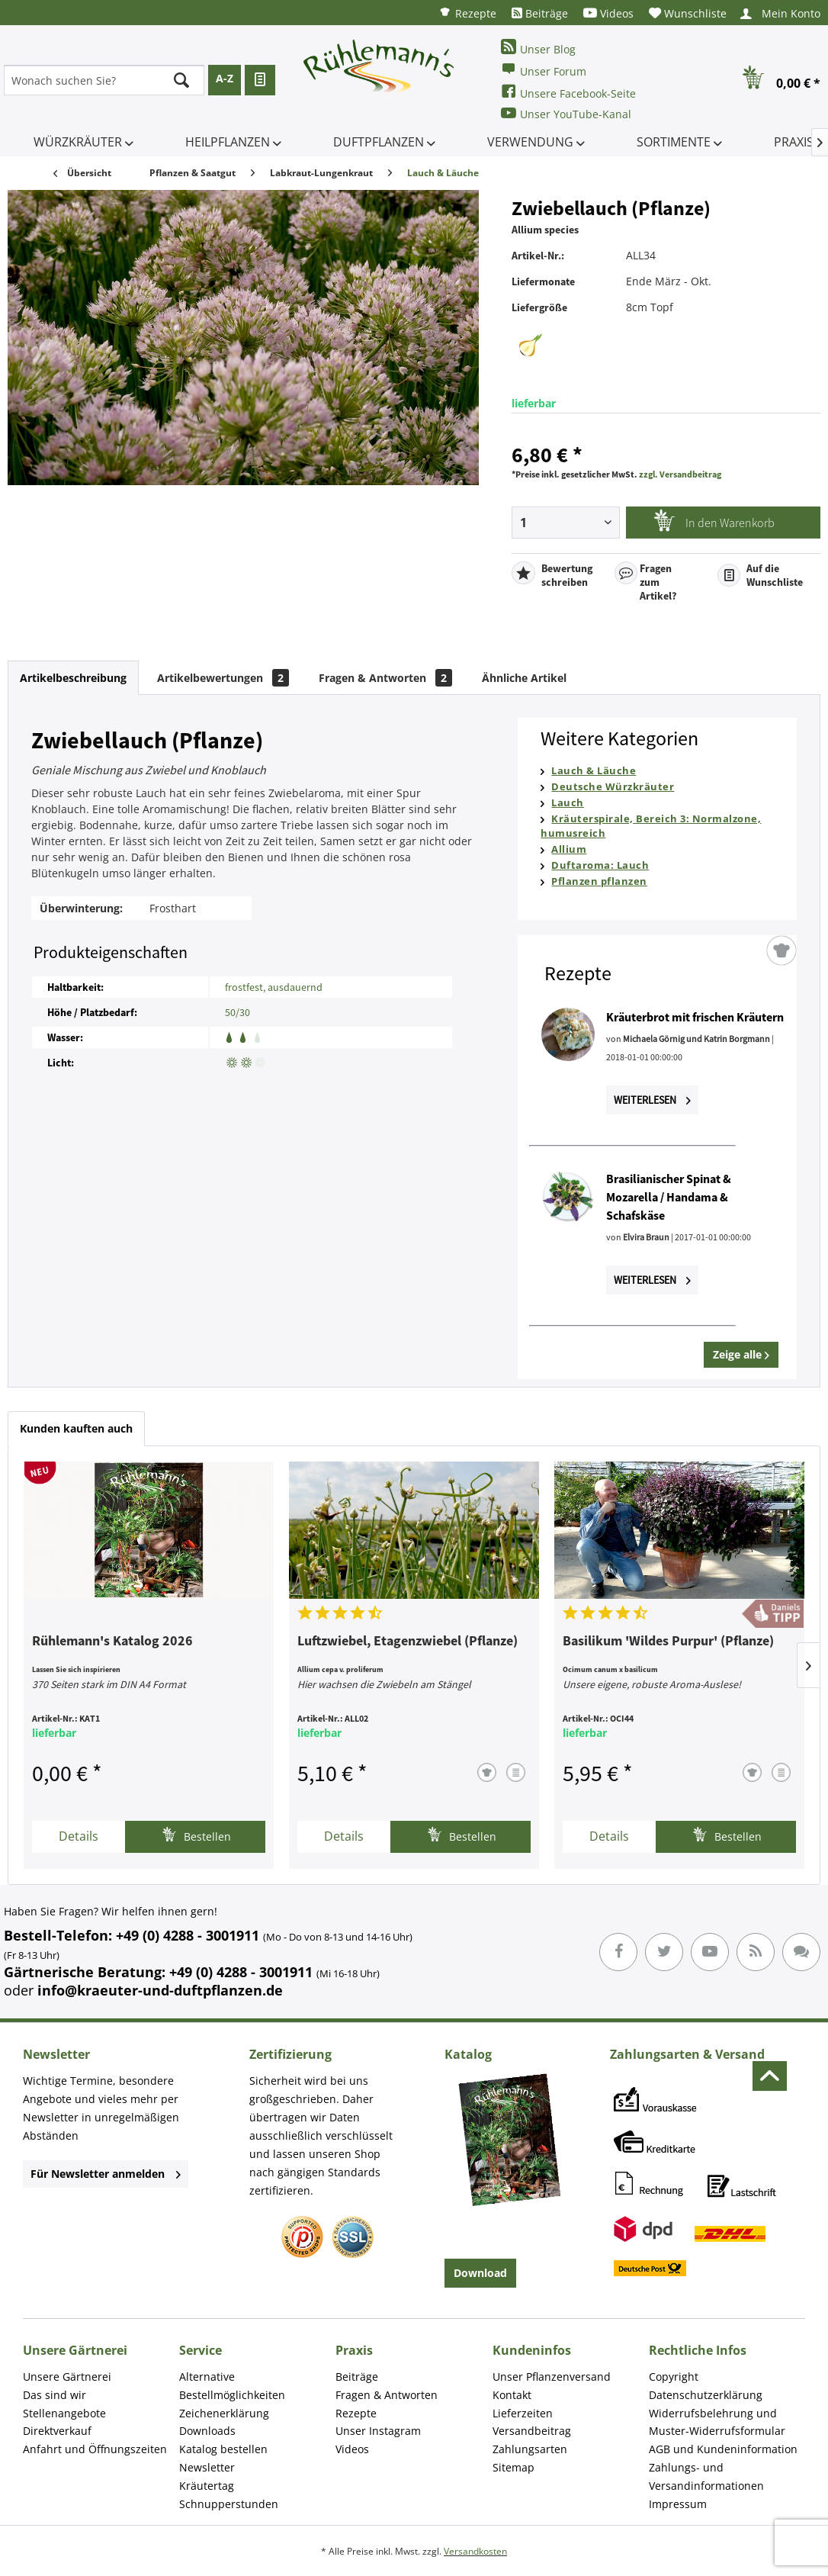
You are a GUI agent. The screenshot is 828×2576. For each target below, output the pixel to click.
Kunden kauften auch (76, 1428)
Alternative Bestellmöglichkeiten (232, 2385)
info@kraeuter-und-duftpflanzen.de (160, 1990)
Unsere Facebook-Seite (568, 92)
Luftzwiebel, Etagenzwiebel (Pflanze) (407, 1641)
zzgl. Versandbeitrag (680, 474)
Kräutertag (206, 2485)
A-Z (224, 78)
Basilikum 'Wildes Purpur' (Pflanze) (668, 1641)
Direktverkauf (57, 2430)
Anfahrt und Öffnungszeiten (95, 2449)
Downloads (207, 2430)
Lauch (567, 802)
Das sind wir (54, 2395)
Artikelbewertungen (223, 678)
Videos (608, 13)
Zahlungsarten (530, 2449)
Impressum (678, 2504)
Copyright (673, 2376)
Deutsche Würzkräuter (612, 786)
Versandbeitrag (532, 2430)
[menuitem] (467, 12)
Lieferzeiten (523, 2413)
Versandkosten (475, 2551)
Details (78, 1836)
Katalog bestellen (223, 2449)
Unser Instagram (378, 2430)
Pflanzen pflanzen (599, 881)
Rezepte (467, 13)
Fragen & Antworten (385, 678)
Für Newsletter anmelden (105, 2173)
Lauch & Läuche (593, 770)
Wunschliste (688, 13)
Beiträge (540, 13)
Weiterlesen (652, 1100)
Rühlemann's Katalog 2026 (112, 1641)
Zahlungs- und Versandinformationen (706, 2476)
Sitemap (513, 2467)
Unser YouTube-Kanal (566, 113)
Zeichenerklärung (224, 2413)
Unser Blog (538, 47)
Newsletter (207, 2467)
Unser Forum (543, 70)
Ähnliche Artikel (524, 678)
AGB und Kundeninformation (723, 2449)
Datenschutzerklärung (705, 2395)
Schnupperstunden (228, 2504)
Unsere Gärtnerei (67, 2376)
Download (480, 2273)
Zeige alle (741, 1354)
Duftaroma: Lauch (600, 865)
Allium (568, 849)
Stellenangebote (64, 2413)
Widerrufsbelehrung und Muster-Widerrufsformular (717, 2422)
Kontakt (512, 2395)
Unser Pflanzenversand (552, 2376)
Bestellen (196, 1835)
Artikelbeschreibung (73, 678)
